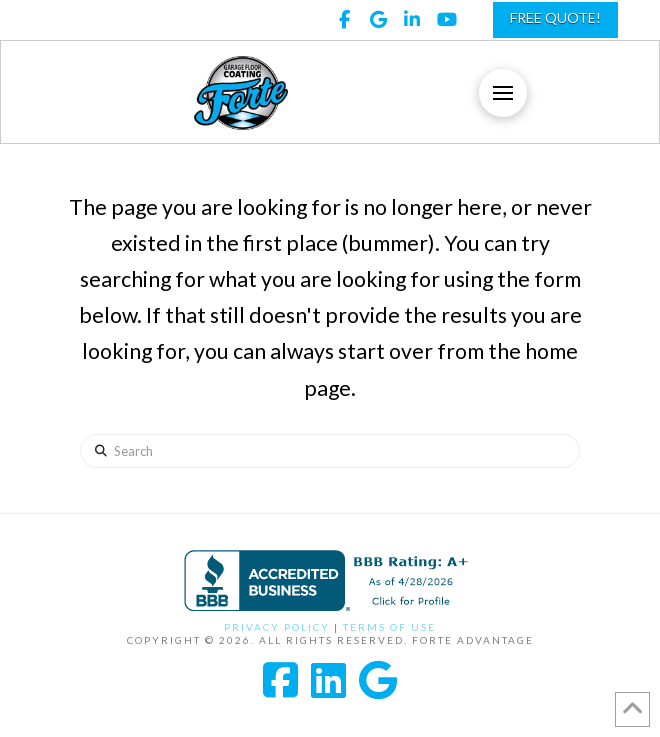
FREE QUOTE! (555, 17)
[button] (503, 93)
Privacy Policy (277, 627)
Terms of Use (389, 627)
